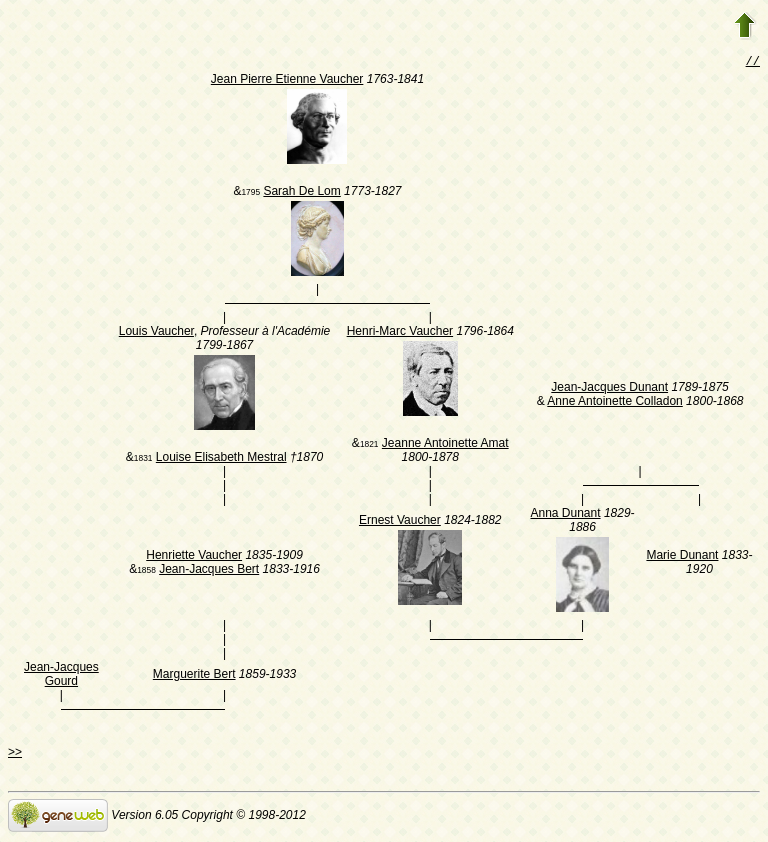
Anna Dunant (566, 515)
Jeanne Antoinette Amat (445, 445)
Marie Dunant (682, 557)
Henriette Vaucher (194, 557)
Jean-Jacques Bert (209, 571)
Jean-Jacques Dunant (609, 389)
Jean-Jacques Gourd (61, 676)
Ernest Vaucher (400, 522)
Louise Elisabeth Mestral (221, 459)
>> (15, 754)
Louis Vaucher (156, 333)
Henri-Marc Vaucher (400, 333)
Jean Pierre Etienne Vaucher (287, 81)
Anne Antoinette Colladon (614, 403)
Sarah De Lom (301, 193)
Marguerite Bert (194, 676)
